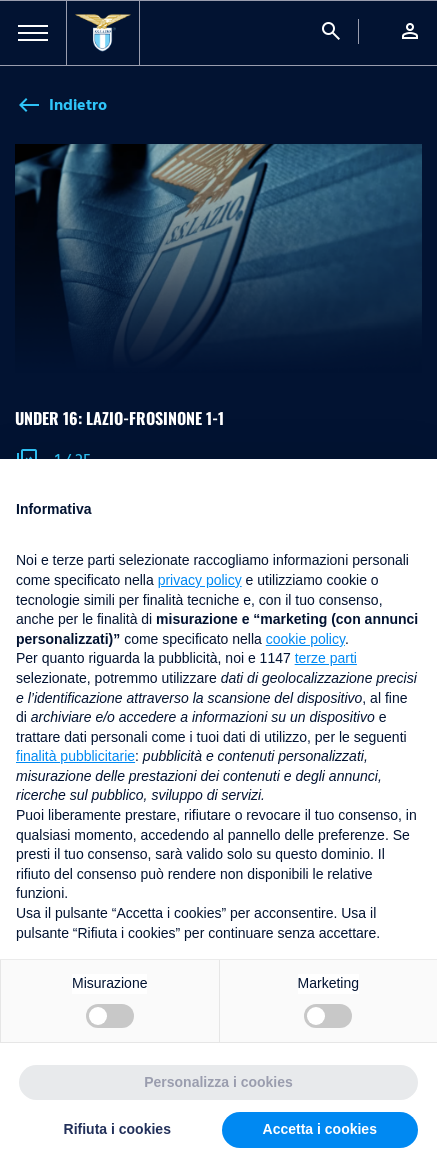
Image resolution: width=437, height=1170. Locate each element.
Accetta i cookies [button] (320, 1129)
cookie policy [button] (305, 639)
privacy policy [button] (200, 580)
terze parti (326, 658)
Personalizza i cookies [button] (218, 1082)
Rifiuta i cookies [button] (117, 1129)
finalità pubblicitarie (75, 756)
